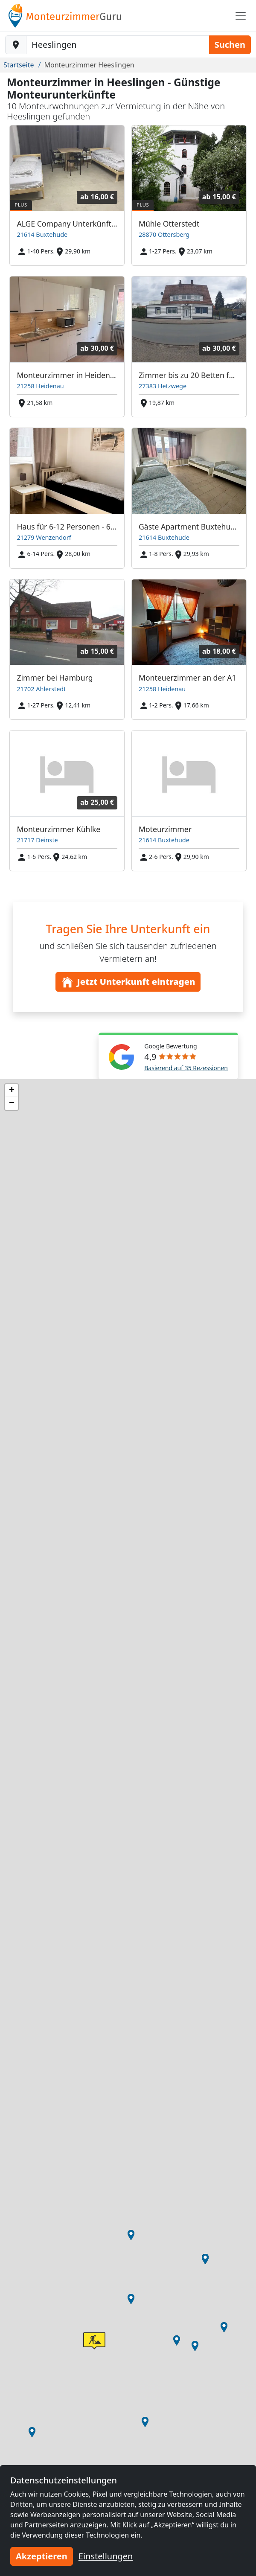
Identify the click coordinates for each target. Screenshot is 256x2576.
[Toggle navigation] (240, 16)
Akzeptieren (41, 2556)
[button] (32, 2432)
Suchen (230, 44)
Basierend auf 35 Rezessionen (186, 1068)
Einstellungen (106, 2556)
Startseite (18, 65)
